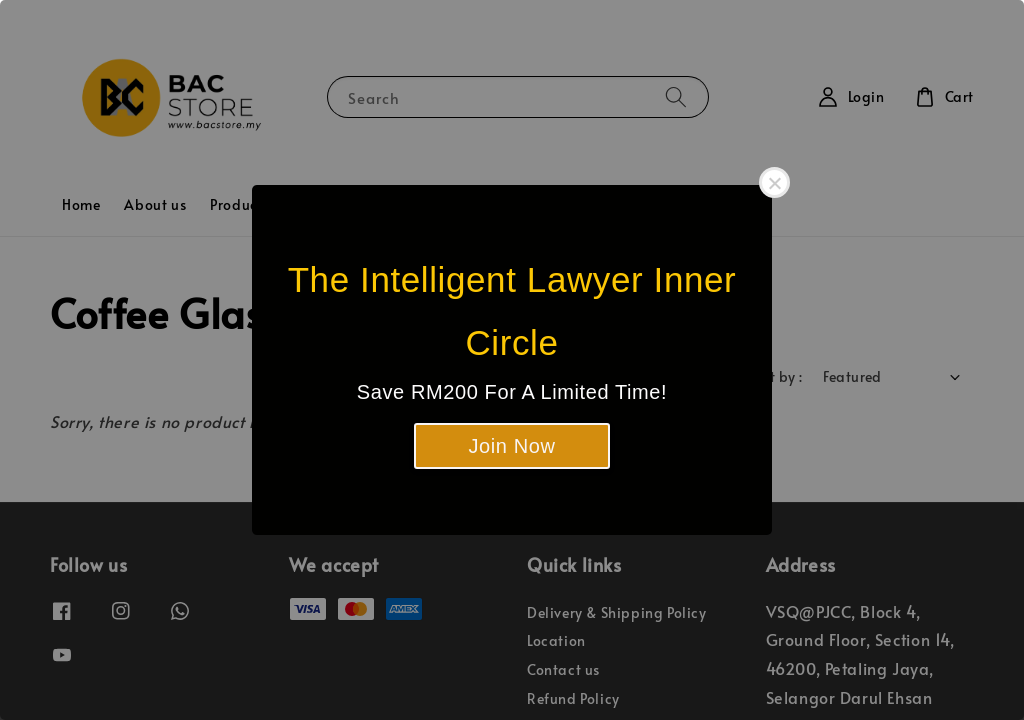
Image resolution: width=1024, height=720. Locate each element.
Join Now (511, 446)
